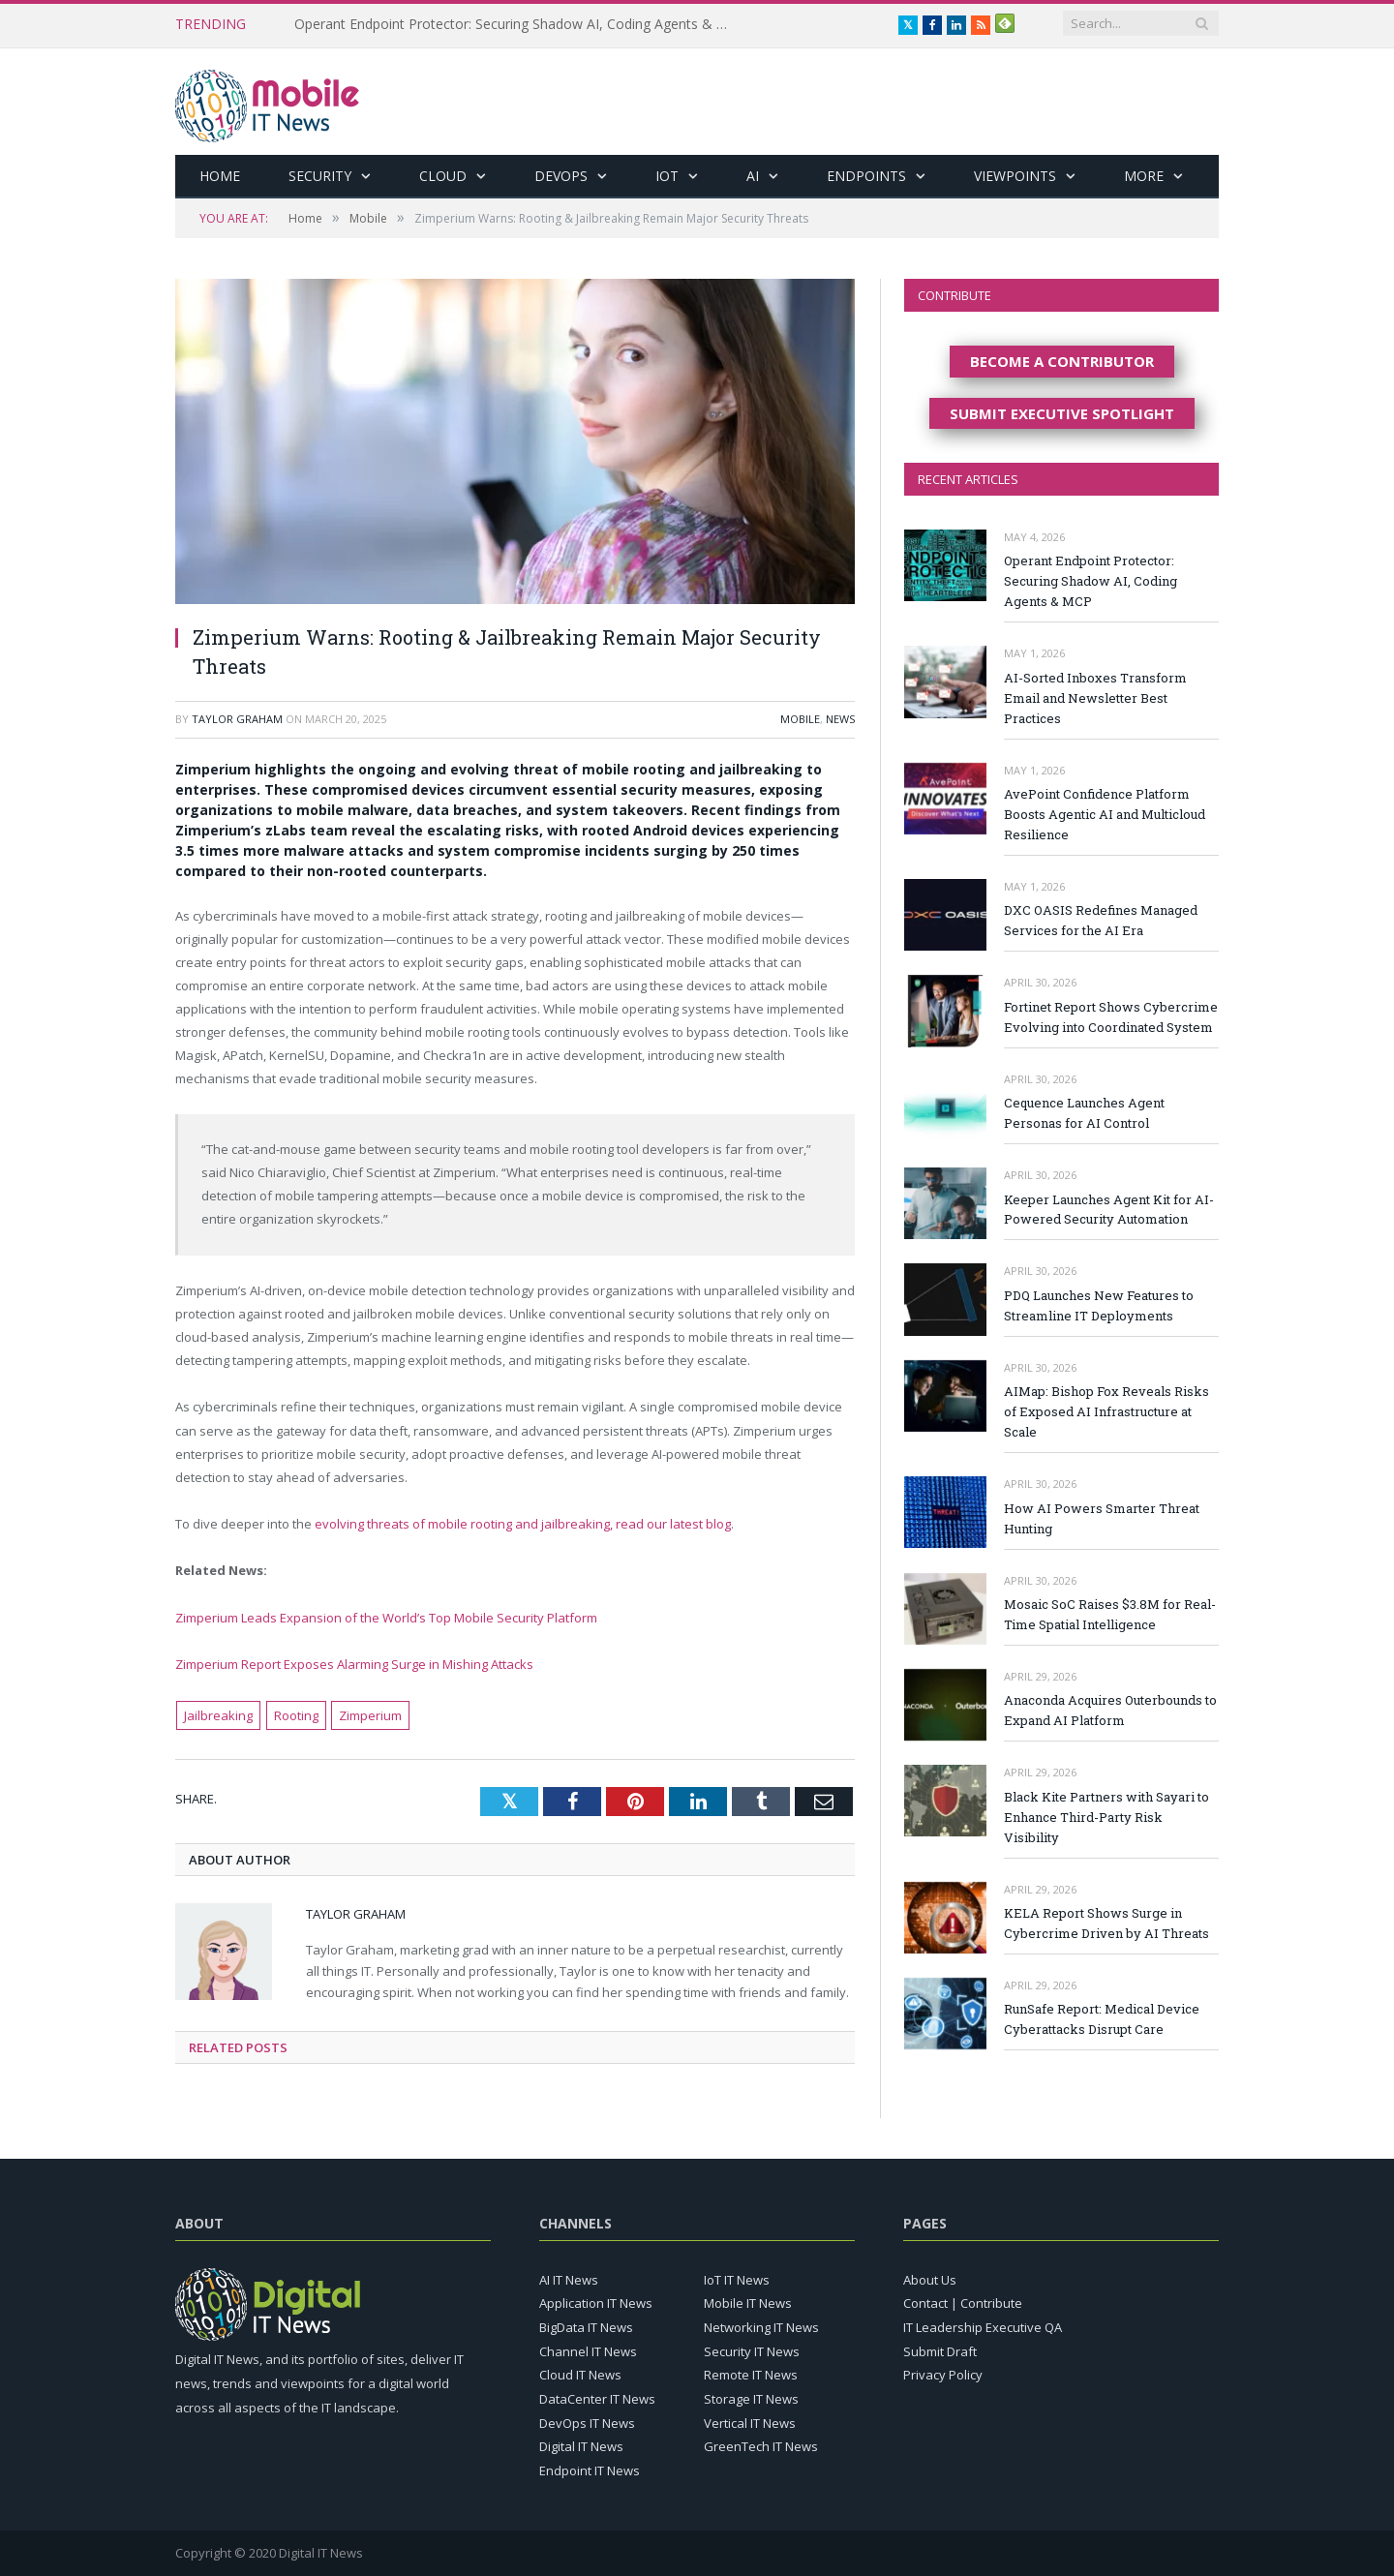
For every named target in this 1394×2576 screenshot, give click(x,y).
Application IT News (595, 2303)
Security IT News (752, 2351)
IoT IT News (737, 2279)
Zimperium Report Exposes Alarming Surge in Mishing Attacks (354, 1664)
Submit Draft (940, 2351)
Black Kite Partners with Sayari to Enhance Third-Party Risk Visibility (1106, 1817)
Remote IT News (751, 2374)
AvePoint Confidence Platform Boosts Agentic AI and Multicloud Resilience (1104, 814)
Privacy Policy (943, 2374)
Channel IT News (588, 2351)
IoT (667, 176)
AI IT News (568, 2279)
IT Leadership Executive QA (982, 2327)
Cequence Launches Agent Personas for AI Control (1084, 1113)
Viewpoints (1015, 176)
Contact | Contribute (962, 2303)
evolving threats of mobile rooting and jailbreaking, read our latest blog (523, 1523)
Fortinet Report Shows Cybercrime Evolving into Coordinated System (1111, 1017)
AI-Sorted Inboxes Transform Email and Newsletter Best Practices (1095, 698)
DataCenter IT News (597, 2399)
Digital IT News (581, 2446)
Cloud (443, 176)
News (840, 719)
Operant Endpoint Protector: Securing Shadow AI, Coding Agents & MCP (517, 24)
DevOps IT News (587, 2423)
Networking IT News (761, 2327)
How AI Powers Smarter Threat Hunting (1101, 1518)
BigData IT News (586, 2327)
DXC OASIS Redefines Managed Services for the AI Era (1100, 920)
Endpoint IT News (589, 2470)
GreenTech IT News (761, 2446)
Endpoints (866, 176)
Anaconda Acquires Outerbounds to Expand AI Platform (1110, 1710)
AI (752, 176)
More (1144, 176)
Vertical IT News (750, 2423)
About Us (929, 2279)
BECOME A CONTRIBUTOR (1062, 361)
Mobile (800, 719)
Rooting (296, 1715)
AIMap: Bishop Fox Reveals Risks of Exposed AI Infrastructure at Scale (1106, 1411)
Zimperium (370, 1715)
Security (319, 176)
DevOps (561, 176)
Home (219, 176)
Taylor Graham (237, 719)
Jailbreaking (218, 1715)
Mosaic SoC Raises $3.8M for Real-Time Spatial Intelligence (1110, 1614)
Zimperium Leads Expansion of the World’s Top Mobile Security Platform (386, 1617)
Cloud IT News (580, 2374)
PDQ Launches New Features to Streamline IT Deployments (1099, 1305)
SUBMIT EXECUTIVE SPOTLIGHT (1062, 413)
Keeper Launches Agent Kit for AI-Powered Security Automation (1109, 1209)
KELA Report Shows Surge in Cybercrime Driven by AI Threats (1106, 1923)
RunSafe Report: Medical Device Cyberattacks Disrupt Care (1101, 2019)
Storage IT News (751, 2399)
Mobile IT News (748, 2303)
